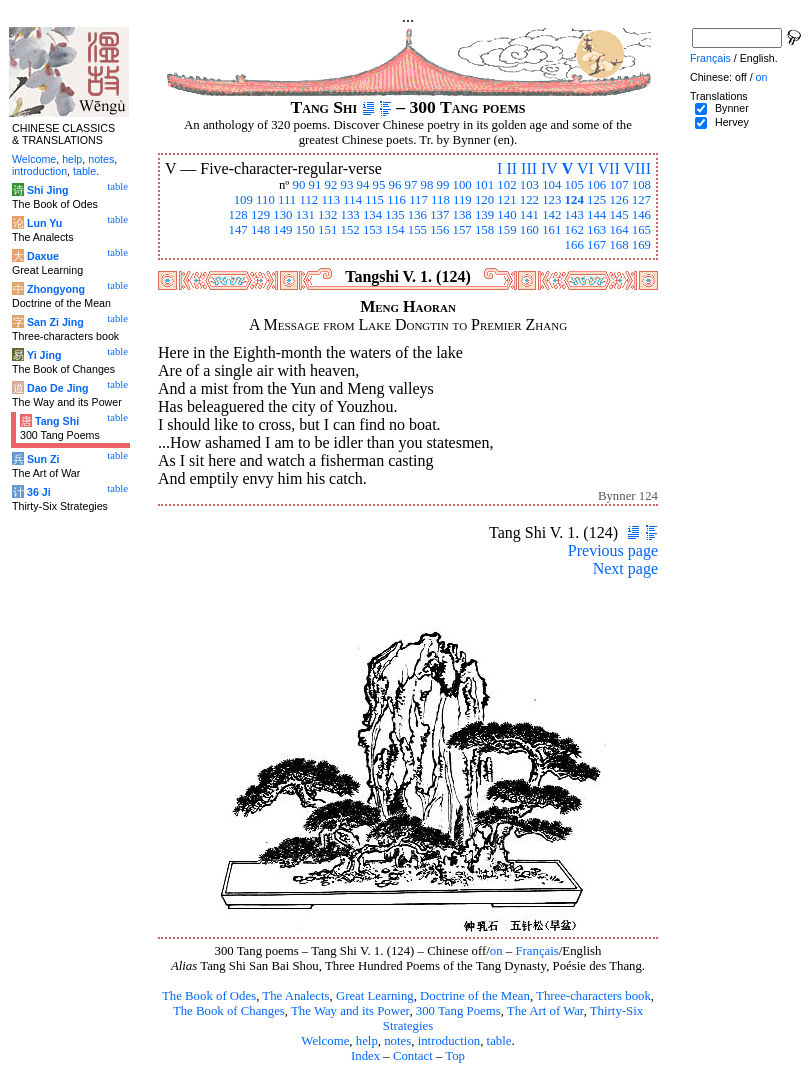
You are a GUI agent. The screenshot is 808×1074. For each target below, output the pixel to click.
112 (308, 200)
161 (551, 230)
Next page (625, 568)
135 (394, 215)
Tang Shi (57, 421)
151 (327, 230)
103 (529, 185)
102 (506, 185)
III (529, 168)
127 (641, 200)
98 (427, 185)
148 (260, 230)
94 (363, 185)
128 (237, 215)
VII (609, 168)
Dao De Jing (58, 388)
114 (352, 200)
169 (641, 245)
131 (305, 215)
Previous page (613, 550)
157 (462, 230)
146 (641, 215)
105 (574, 185)
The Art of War (545, 1011)
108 (641, 185)
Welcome (325, 1041)
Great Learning (375, 996)
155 (417, 230)
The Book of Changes (229, 1011)
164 (618, 230)
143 (574, 215)
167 (596, 245)
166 (574, 245)
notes (397, 1041)
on (496, 951)
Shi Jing (47, 190)
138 (462, 215)
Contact (413, 1056)
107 (618, 185)
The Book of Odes (209, 996)
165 (641, 230)
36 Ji (39, 492)
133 (350, 215)
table (499, 1041)
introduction (449, 1041)
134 (372, 215)
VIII (637, 168)
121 (506, 200)
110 (265, 200)
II (511, 168)
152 (350, 230)
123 (551, 200)
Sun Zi (43, 459)
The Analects (295, 996)
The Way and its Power (350, 1011)
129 (260, 215)
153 (372, 230)
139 (484, 215)
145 (618, 215)
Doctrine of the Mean (475, 996)
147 (237, 230)
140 (506, 215)
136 (417, 215)
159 (506, 230)
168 (618, 245)
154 (394, 230)
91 (315, 185)
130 (282, 215)
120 (484, 200)
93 (347, 185)
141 (529, 215)
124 (574, 200)
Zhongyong (56, 289)
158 (484, 230)
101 (484, 185)
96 (395, 185)
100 (462, 185)
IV (549, 168)
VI (585, 168)
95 (379, 185)
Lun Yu (44, 223)
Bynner (732, 108)
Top (455, 1056)
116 (396, 200)
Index (365, 1056)
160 (529, 230)
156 (439, 230)
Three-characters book (593, 996)
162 (574, 230)
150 (305, 230)
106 (596, 185)
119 (462, 200)
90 (299, 185)
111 (287, 200)
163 (596, 230)
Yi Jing (44, 355)
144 (596, 215)
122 (529, 200)
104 (551, 185)
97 (411, 185)
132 (327, 215)
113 (330, 200)
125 (596, 200)
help (367, 1041)
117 (418, 200)
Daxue (43, 256)
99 (443, 185)
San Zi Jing (55, 322)
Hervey (732, 122)
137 (439, 215)
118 (440, 200)
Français (536, 951)
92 (331, 185)
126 (618, 200)
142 (551, 215)
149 (282, 230)
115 (374, 200)
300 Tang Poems (458, 1011)
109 (243, 200)
